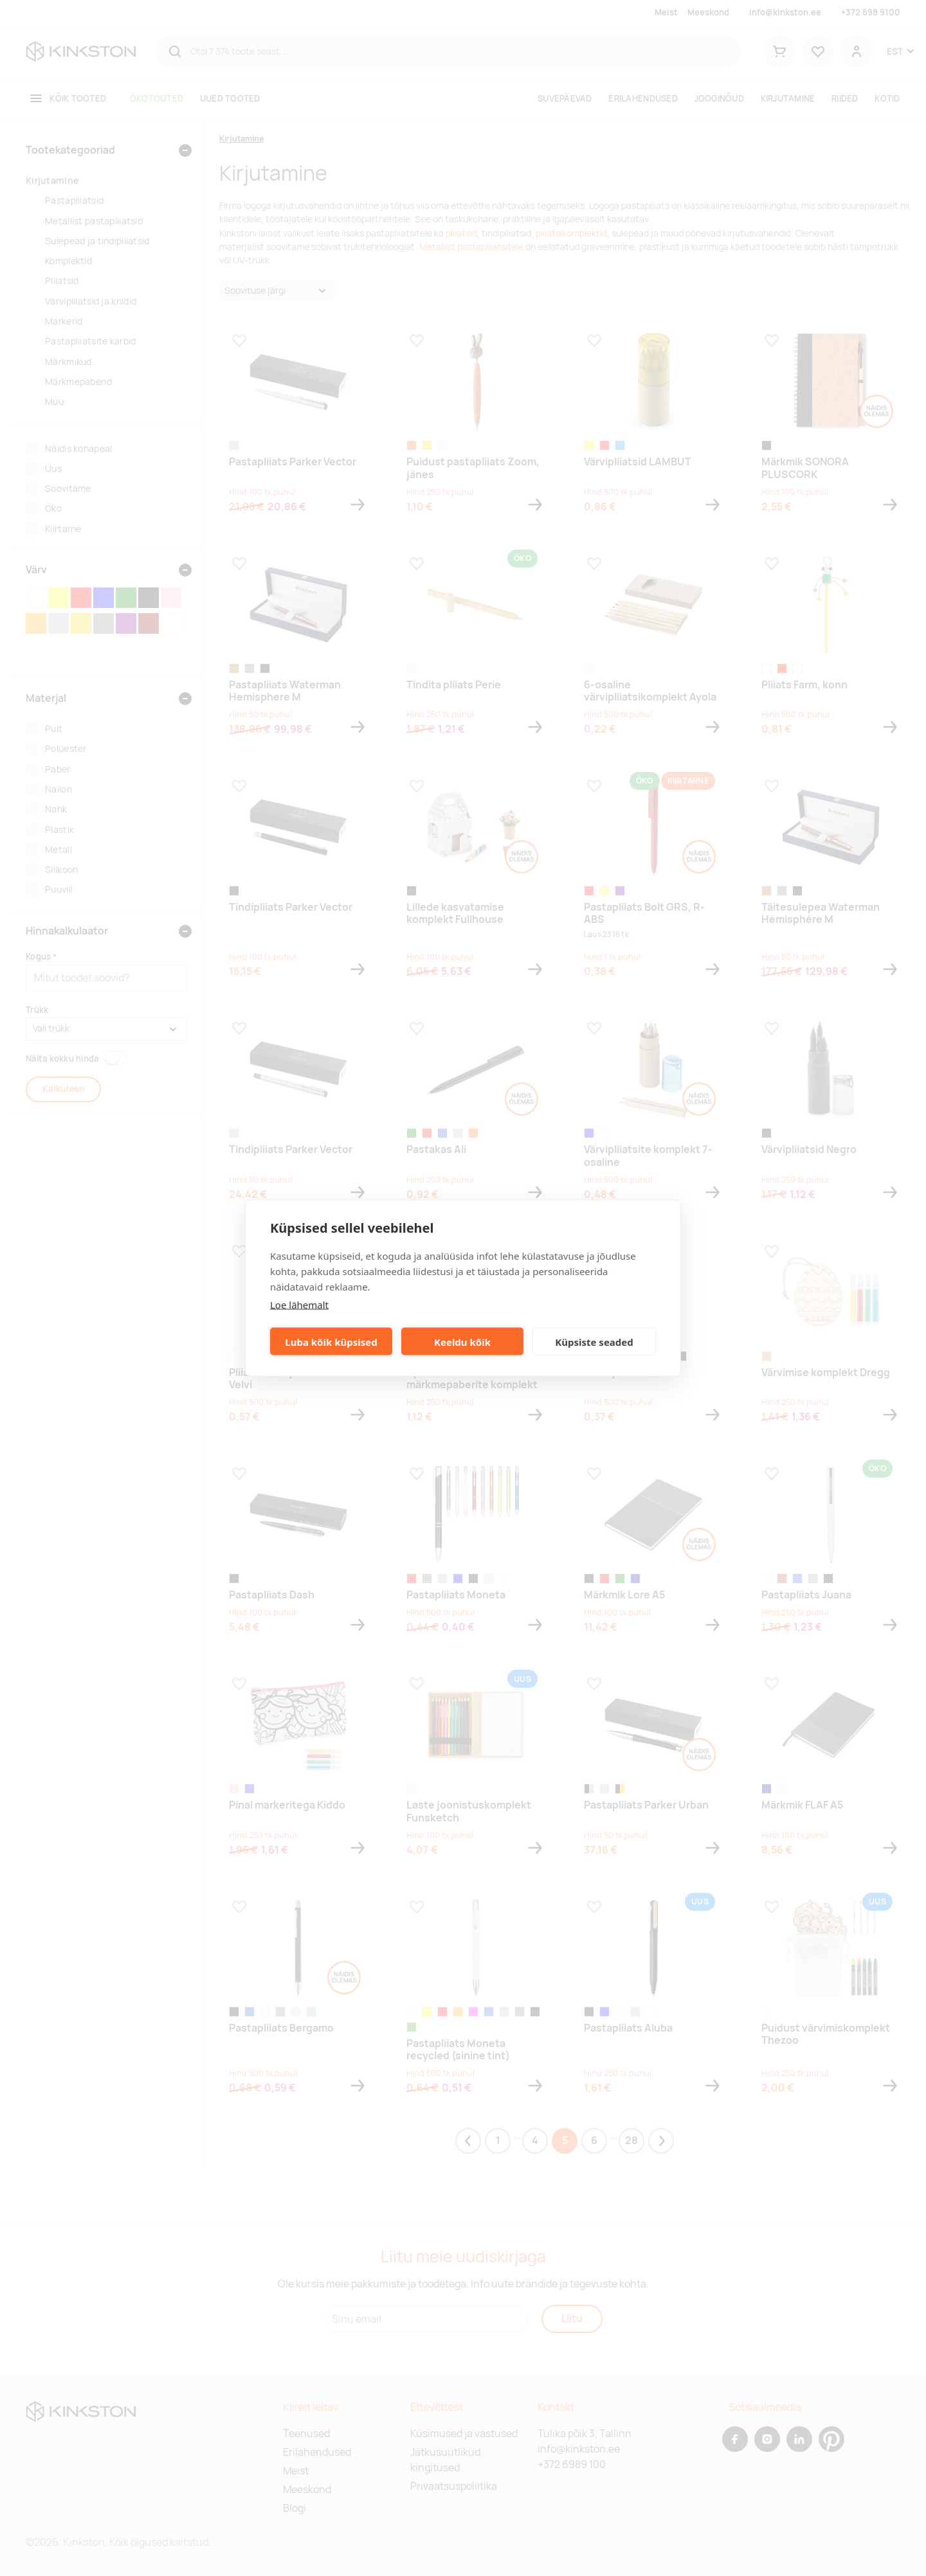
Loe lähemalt (299, 1304)
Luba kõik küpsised (331, 1341)
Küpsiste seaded (594, 1341)
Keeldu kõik (462, 1341)
